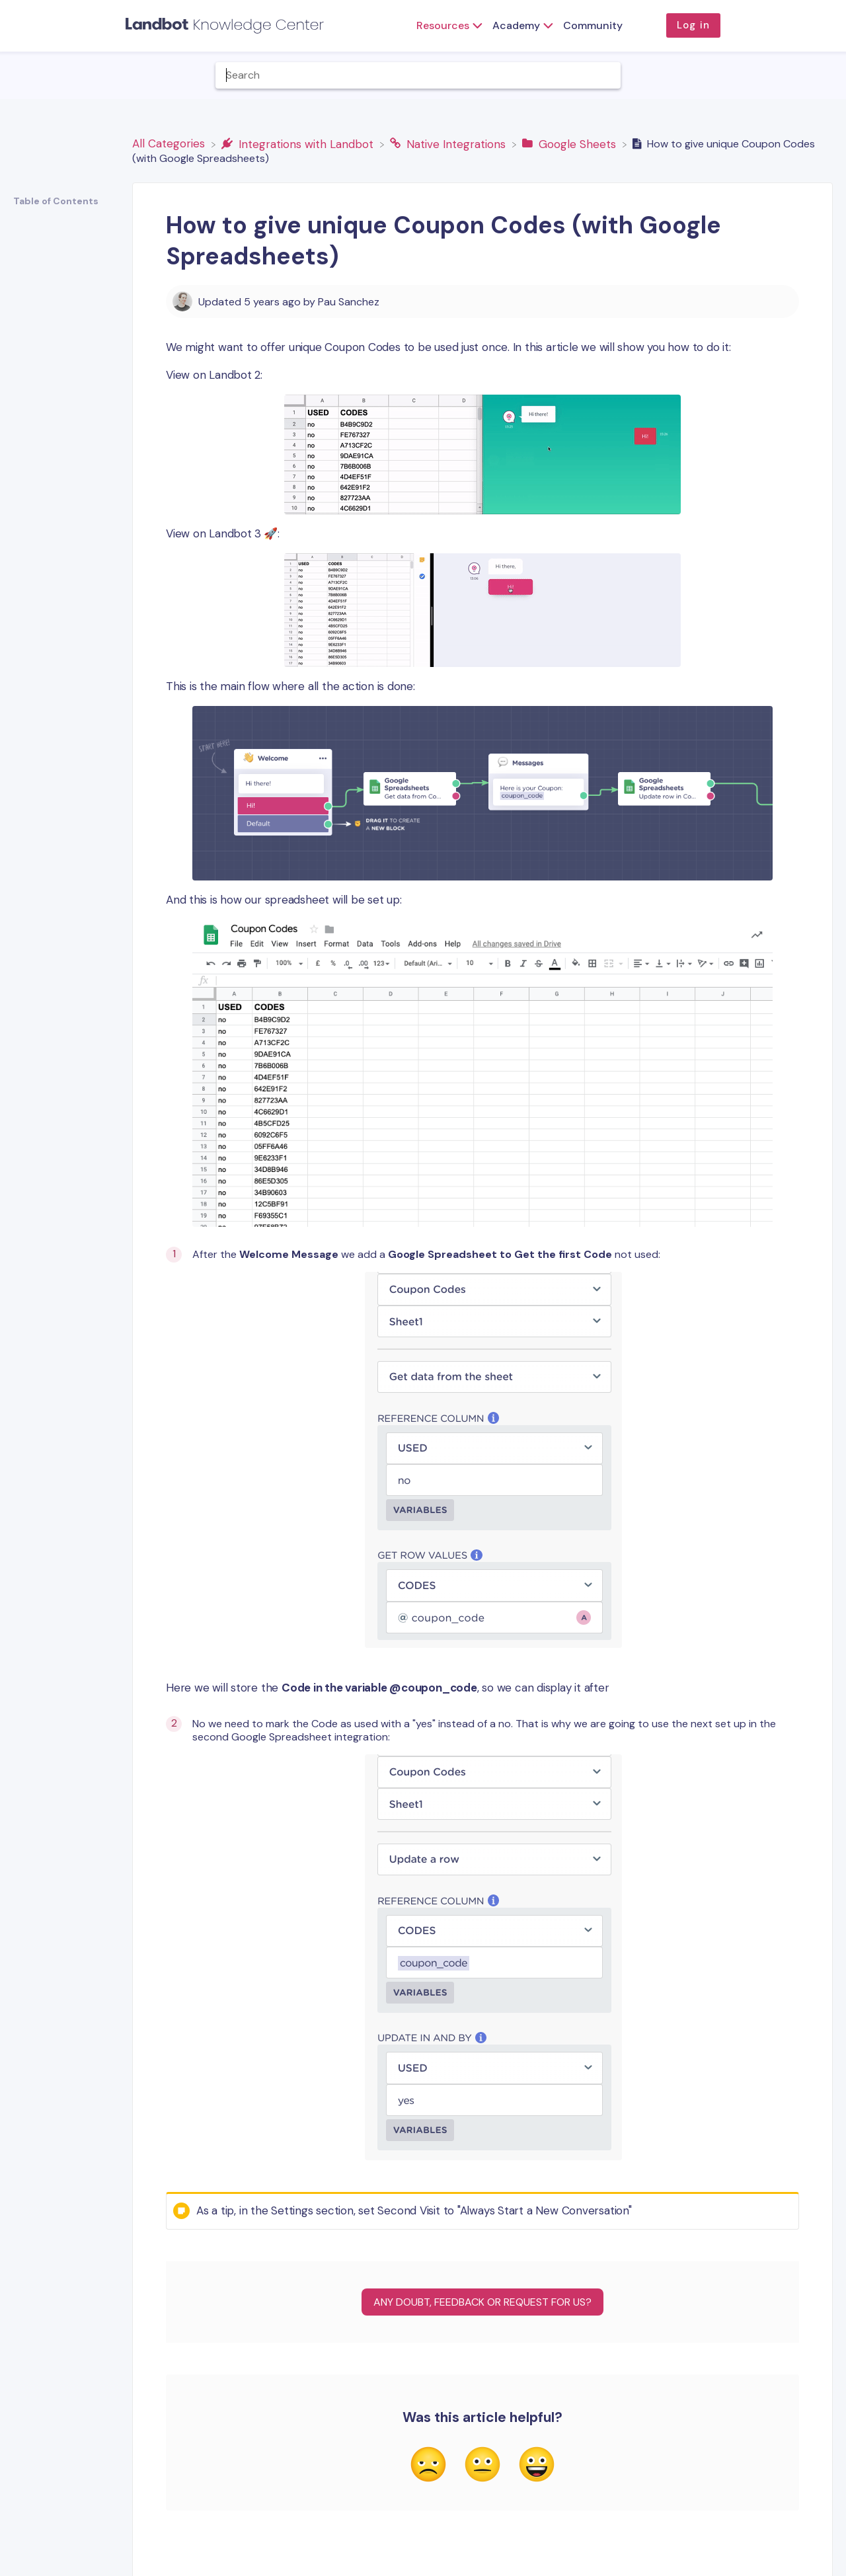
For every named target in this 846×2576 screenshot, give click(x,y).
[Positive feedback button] (537, 2465)
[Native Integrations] (449, 143)
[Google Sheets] (570, 143)
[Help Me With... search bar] (418, 75)
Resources (442, 25)
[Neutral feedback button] (482, 2465)
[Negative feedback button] (428, 2465)
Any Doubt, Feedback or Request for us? (482, 2302)
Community (593, 25)
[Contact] (829, 75)
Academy (516, 25)
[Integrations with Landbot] (299, 143)
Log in (693, 25)
